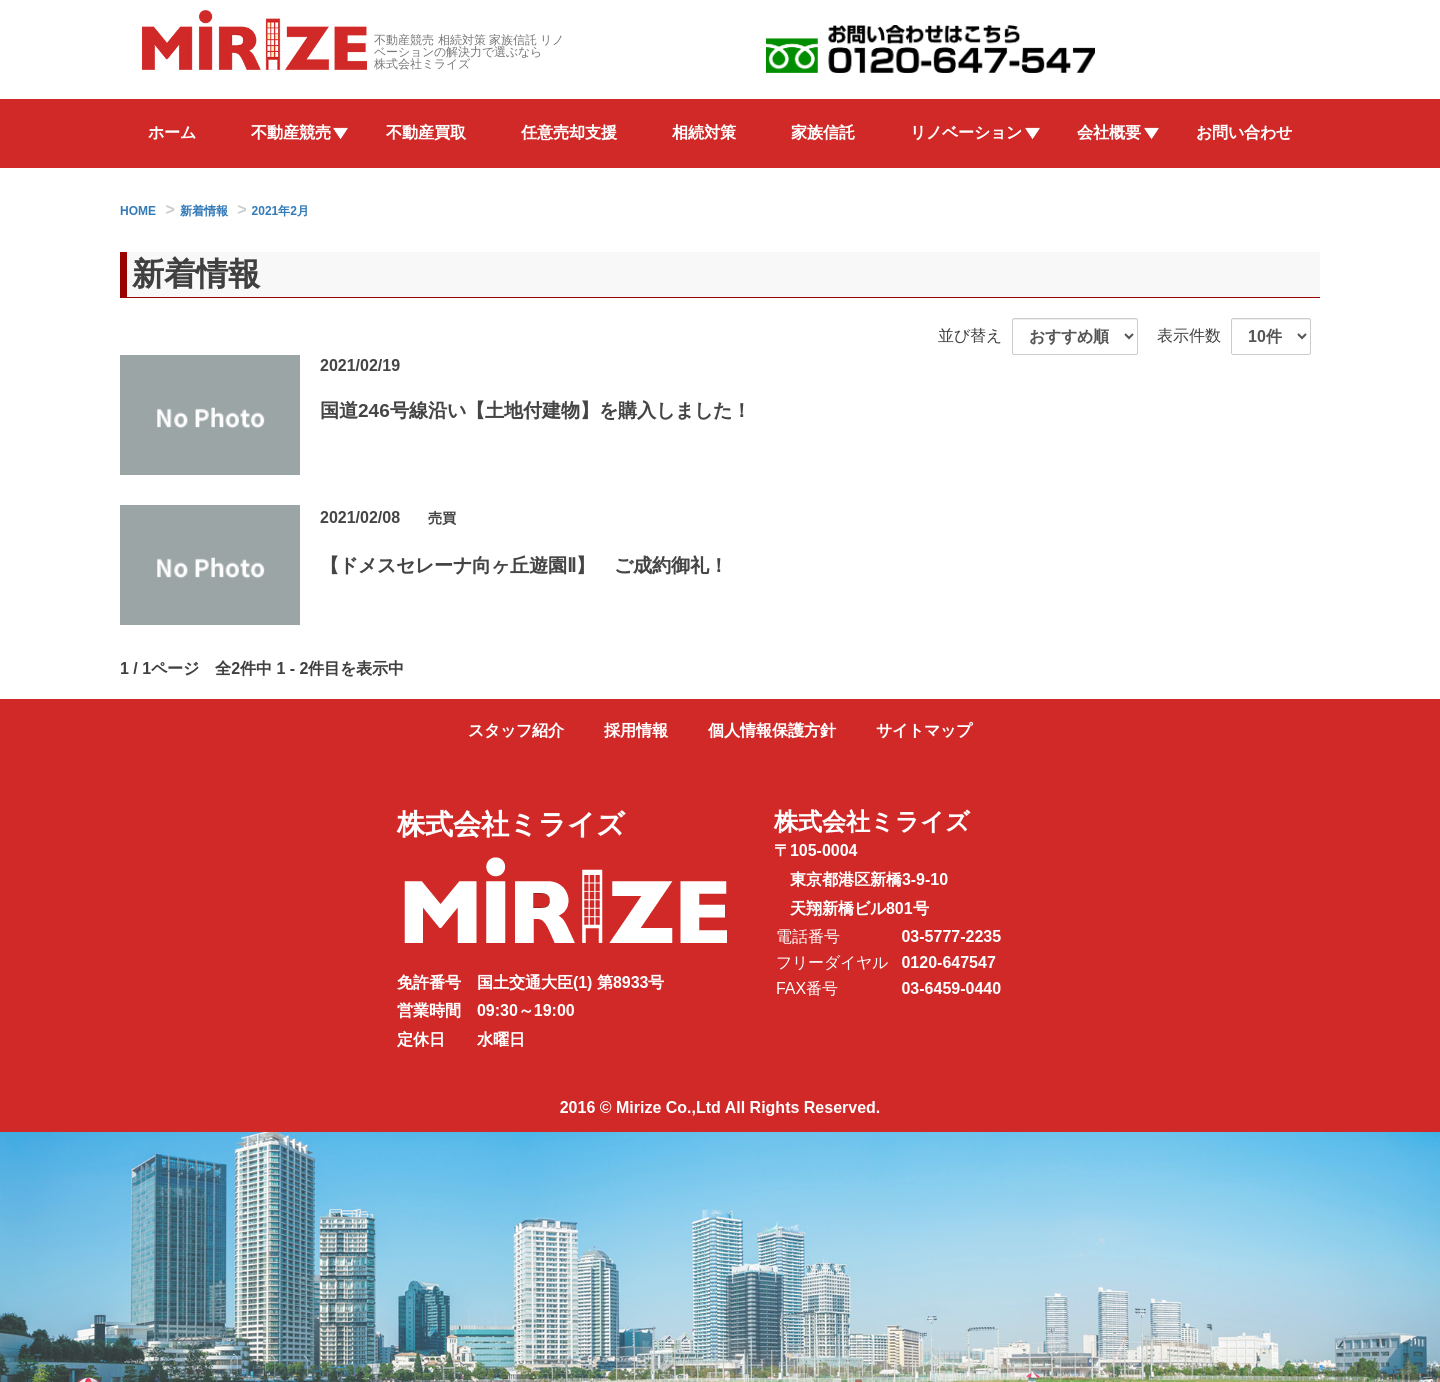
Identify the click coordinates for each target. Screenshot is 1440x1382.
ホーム (172, 132)
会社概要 (1109, 132)
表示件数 (1189, 335)
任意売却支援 (569, 132)
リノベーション (966, 132)
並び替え (970, 335)
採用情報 (636, 730)
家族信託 (823, 132)
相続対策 (704, 132)
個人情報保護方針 (772, 730)
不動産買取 (426, 132)
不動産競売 (291, 132)
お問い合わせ (1244, 132)
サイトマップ (924, 730)
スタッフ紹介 (516, 730)
